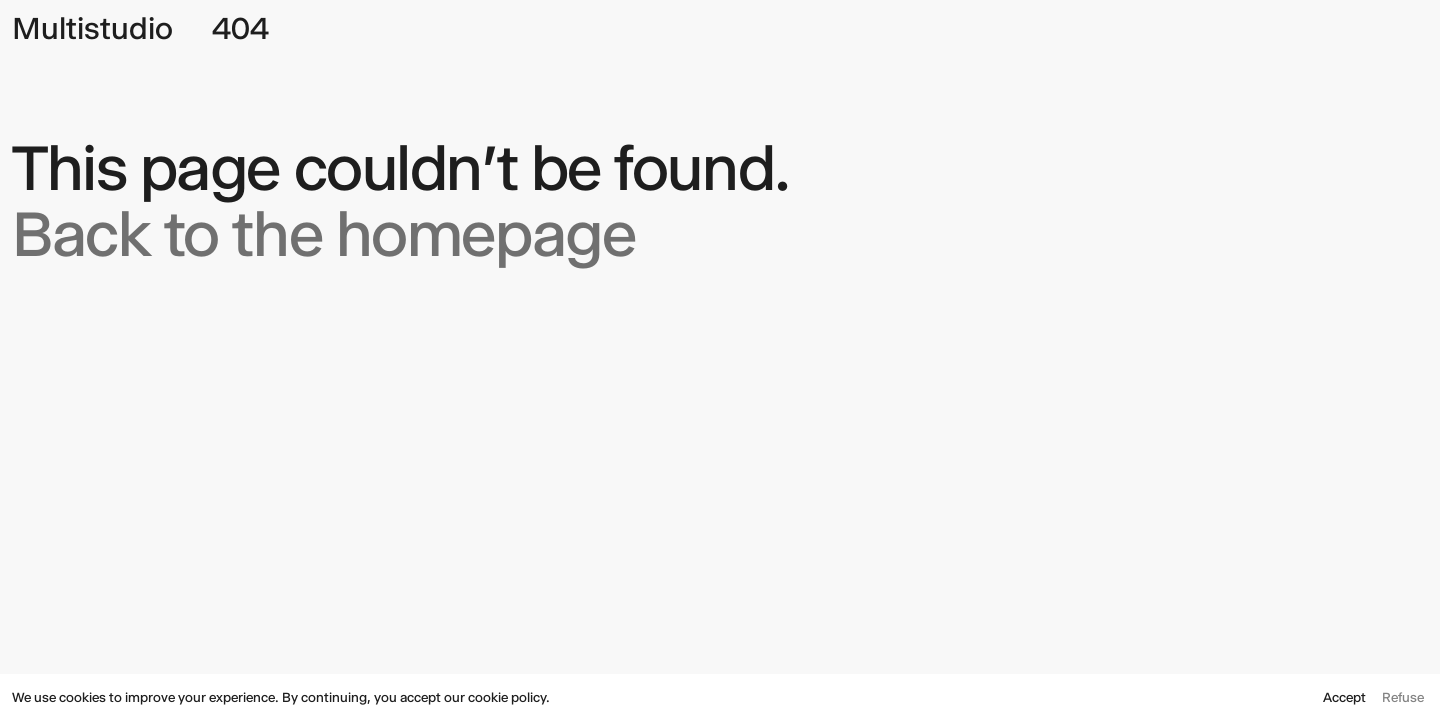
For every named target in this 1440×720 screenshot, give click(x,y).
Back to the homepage (323, 234)
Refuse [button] (1403, 697)
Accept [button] (1344, 697)
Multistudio (92, 28)
